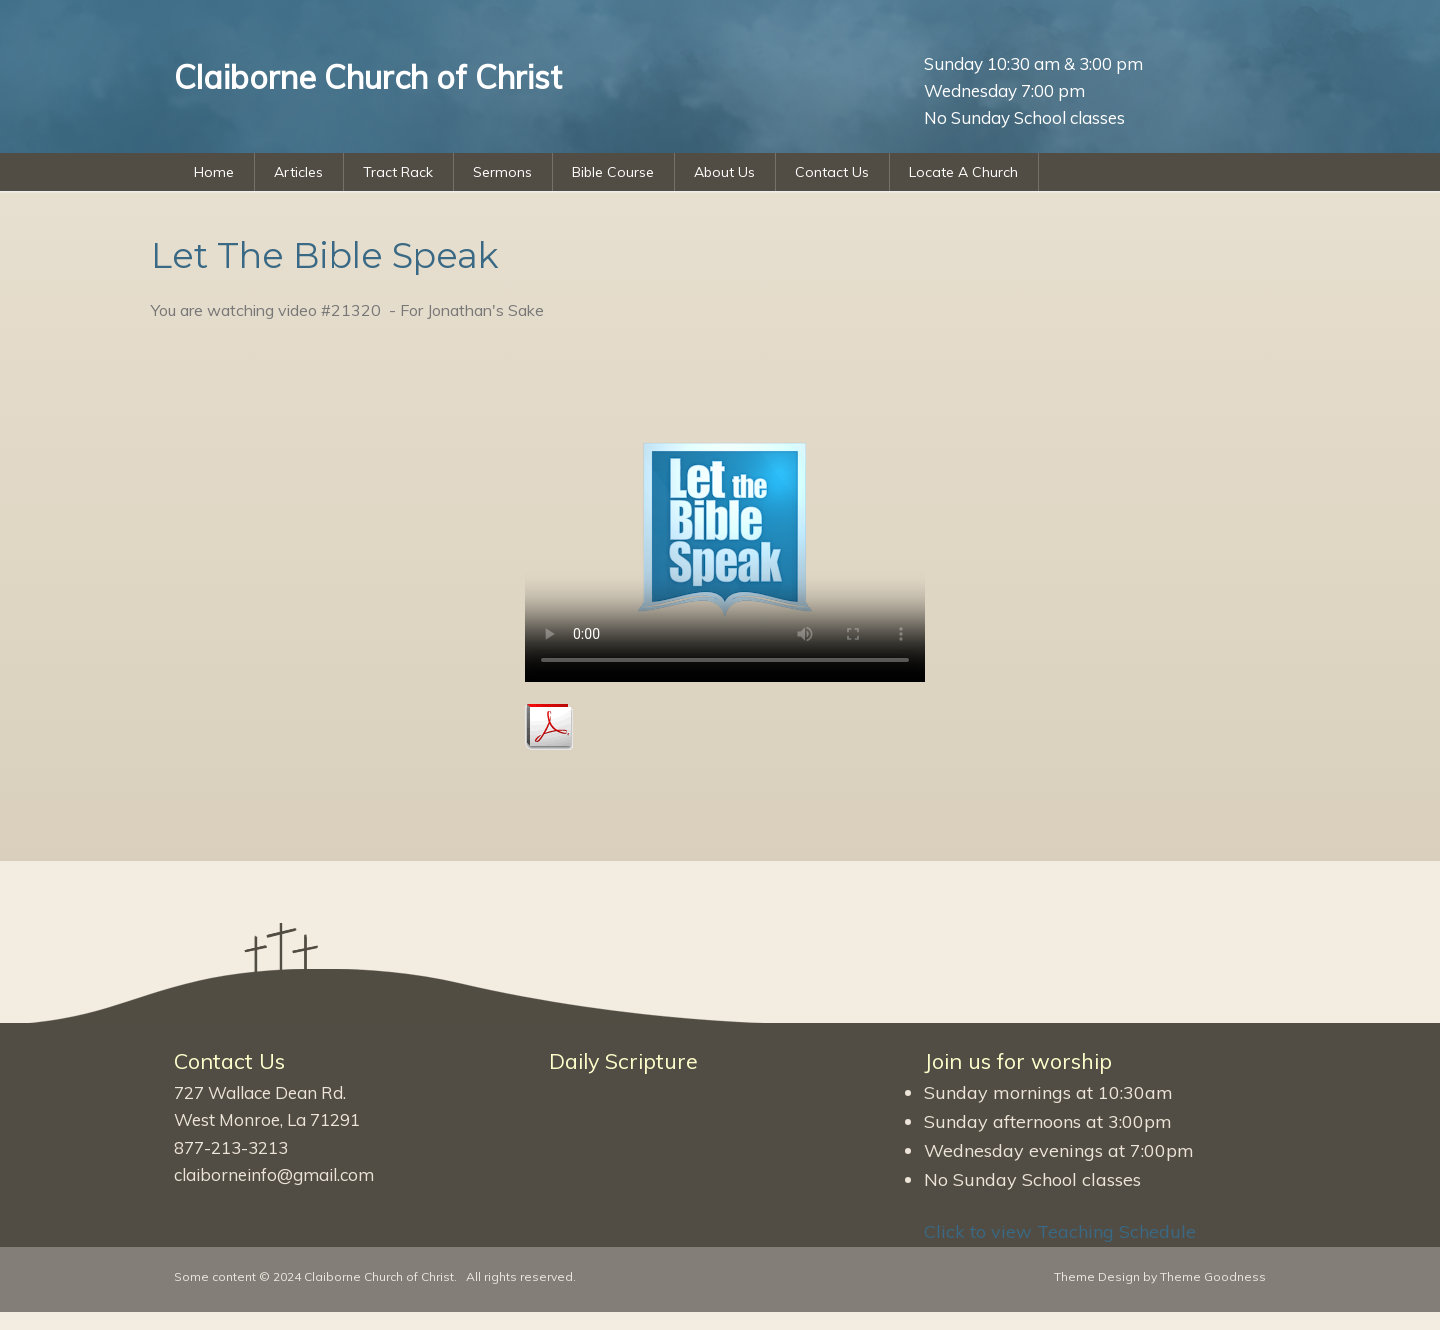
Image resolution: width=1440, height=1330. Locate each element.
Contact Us (832, 172)
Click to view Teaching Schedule (1060, 1231)
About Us (724, 172)
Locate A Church (963, 172)
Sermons (502, 172)
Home (214, 172)
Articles (298, 172)
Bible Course (613, 172)
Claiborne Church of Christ (379, 1276)
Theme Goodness (1213, 1276)
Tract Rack (398, 172)
